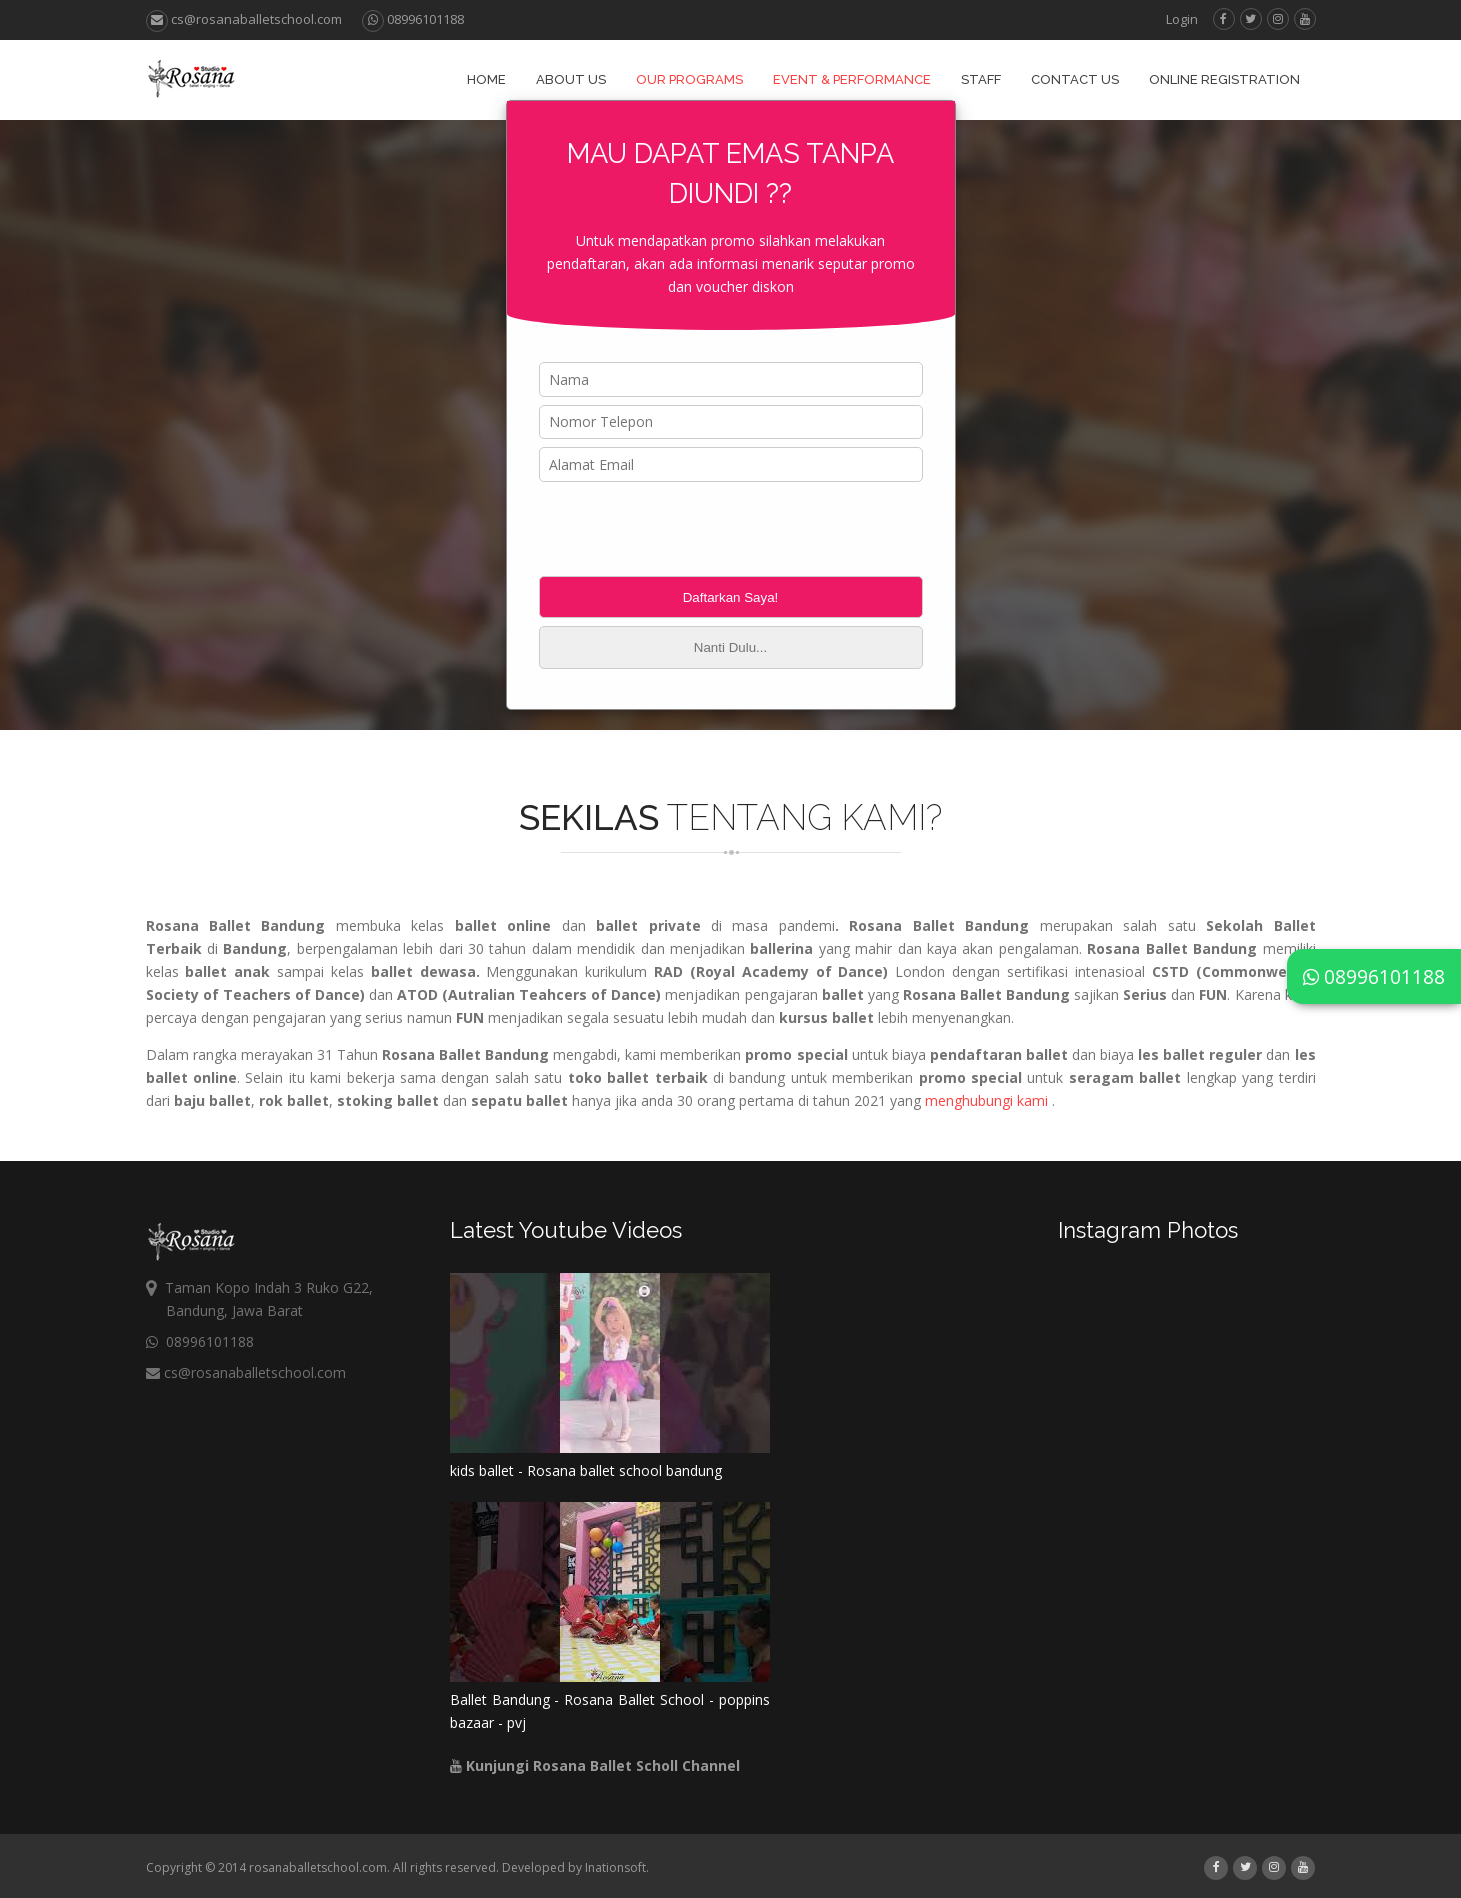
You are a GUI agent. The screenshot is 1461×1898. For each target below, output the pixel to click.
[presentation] (691, 529)
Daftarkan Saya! (731, 597)
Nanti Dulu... (730, 647)
